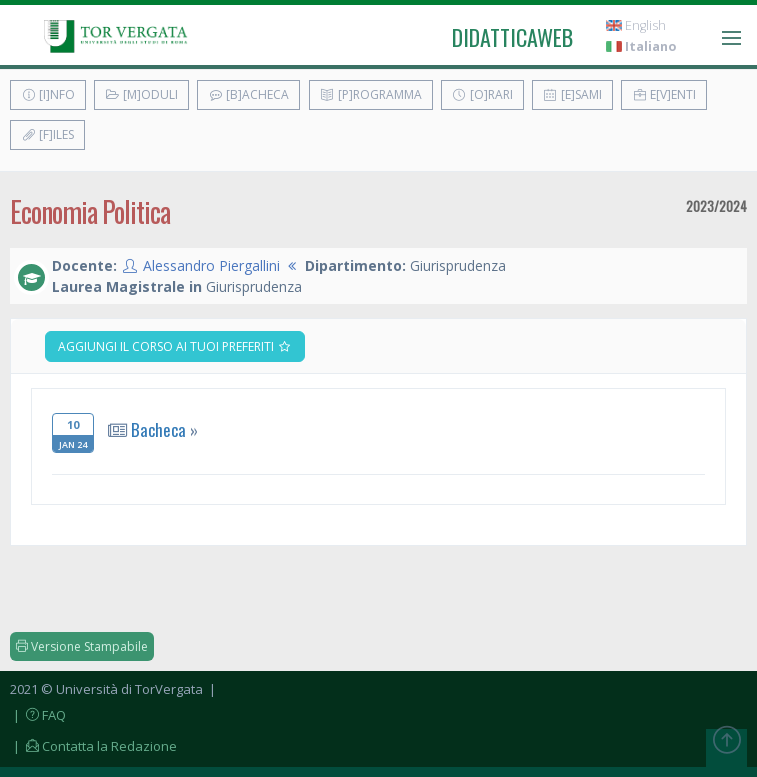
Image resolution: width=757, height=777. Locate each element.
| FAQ (38, 715)
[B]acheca (248, 94)
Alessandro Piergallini (211, 265)
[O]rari (482, 94)
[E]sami (572, 94)
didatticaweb (512, 37)
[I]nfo (48, 94)
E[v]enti (664, 94)
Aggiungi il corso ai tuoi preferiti (175, 346)
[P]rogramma (371, 94)
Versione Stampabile (82, 646)
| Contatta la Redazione (93, 746)
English (636, 25)
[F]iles (47, 134)
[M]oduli (141, 94)
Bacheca (158, 429)
